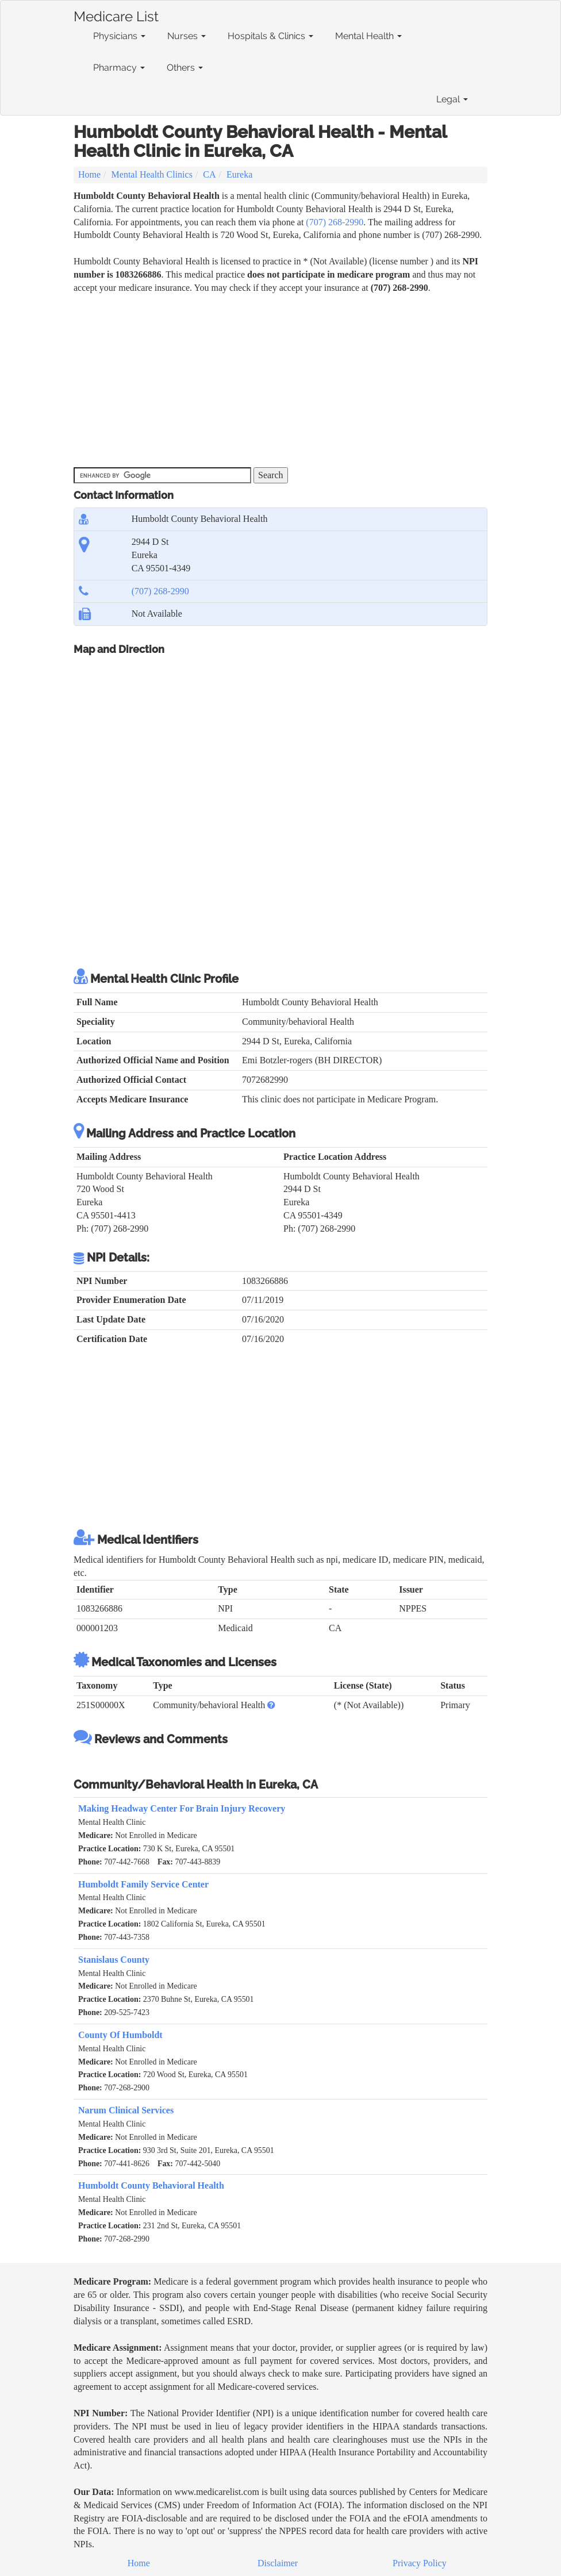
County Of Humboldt (120, 2035)
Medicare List (116, 14)
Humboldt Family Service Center (143, 1884)
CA (209, 174)
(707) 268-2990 (334, 222)
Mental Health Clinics (152, 174)
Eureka (239, 174)
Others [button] (185, 67)
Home (89, 174)
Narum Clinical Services (126, 2110)
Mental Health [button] (368, 35)
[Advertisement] (280, 381)
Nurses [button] (186, 35)
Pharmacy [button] (119, 67)
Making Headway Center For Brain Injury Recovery (181, 1808)
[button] (271, 1705)
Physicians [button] (119, 35)
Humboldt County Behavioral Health (151, 2185)
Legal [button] (452, 99)
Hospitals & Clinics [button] (270, 35)
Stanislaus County (113, 1959)
